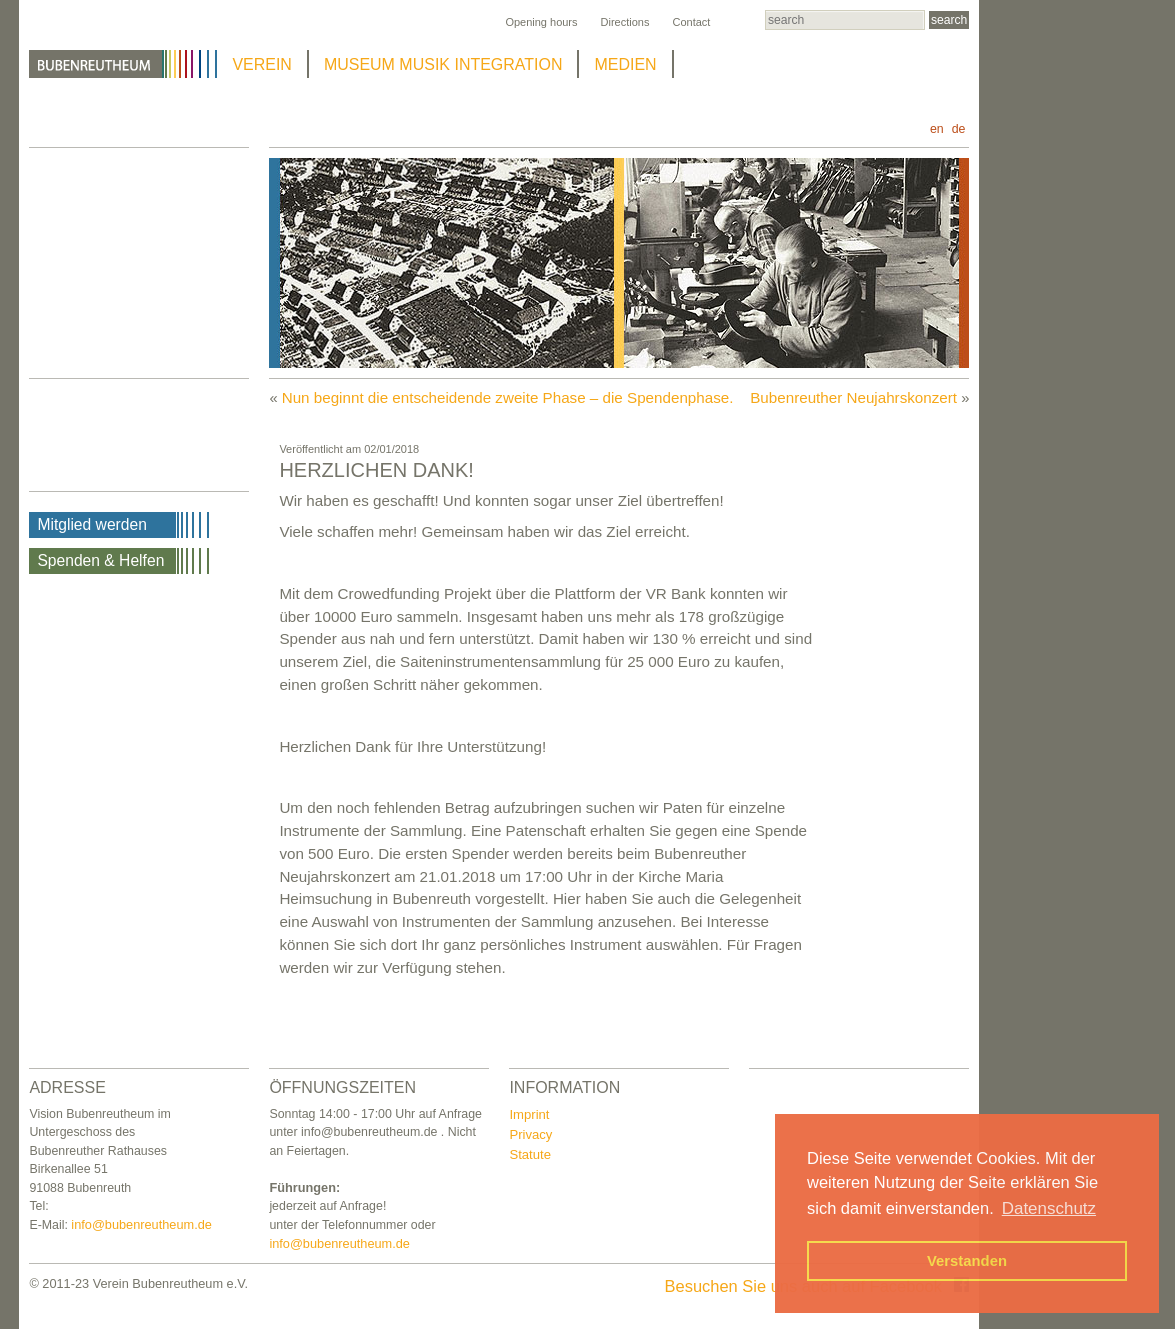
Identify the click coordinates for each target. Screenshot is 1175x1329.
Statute (530, 1154)
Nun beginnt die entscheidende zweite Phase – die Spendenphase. (508, 397)
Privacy (530, 1134)
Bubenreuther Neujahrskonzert (853, 397)
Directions (625, 22)
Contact (691, 22)
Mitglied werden (92, 524)
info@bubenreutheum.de (141, 1224)
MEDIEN (625, 64)
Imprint (529, 1114)
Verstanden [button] (967, 1261)
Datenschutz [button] (1049, 1208)
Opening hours (541, 22)
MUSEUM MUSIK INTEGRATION (443, 64)
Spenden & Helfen (100, 560)
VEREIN (262, 64)
